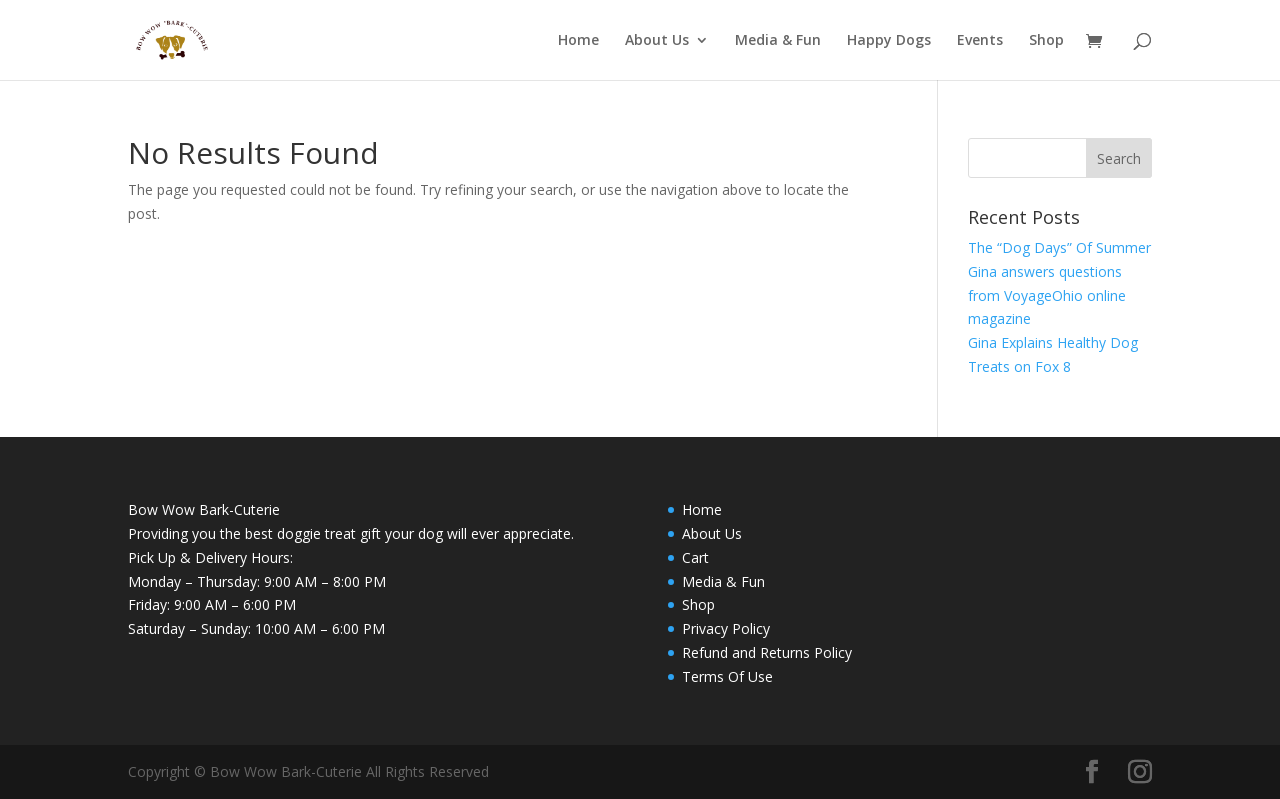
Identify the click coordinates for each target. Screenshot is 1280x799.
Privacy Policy (726, 628)
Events (980, 41)
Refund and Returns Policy (767, 652)
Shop (1046, 41)
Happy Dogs (889, 41)
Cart (695, 557)
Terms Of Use (727, 676)
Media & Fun (778, 41)
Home (578, 41)
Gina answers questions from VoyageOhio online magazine (1047, 295)
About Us (657, 41)
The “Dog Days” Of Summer (1059, 247)
